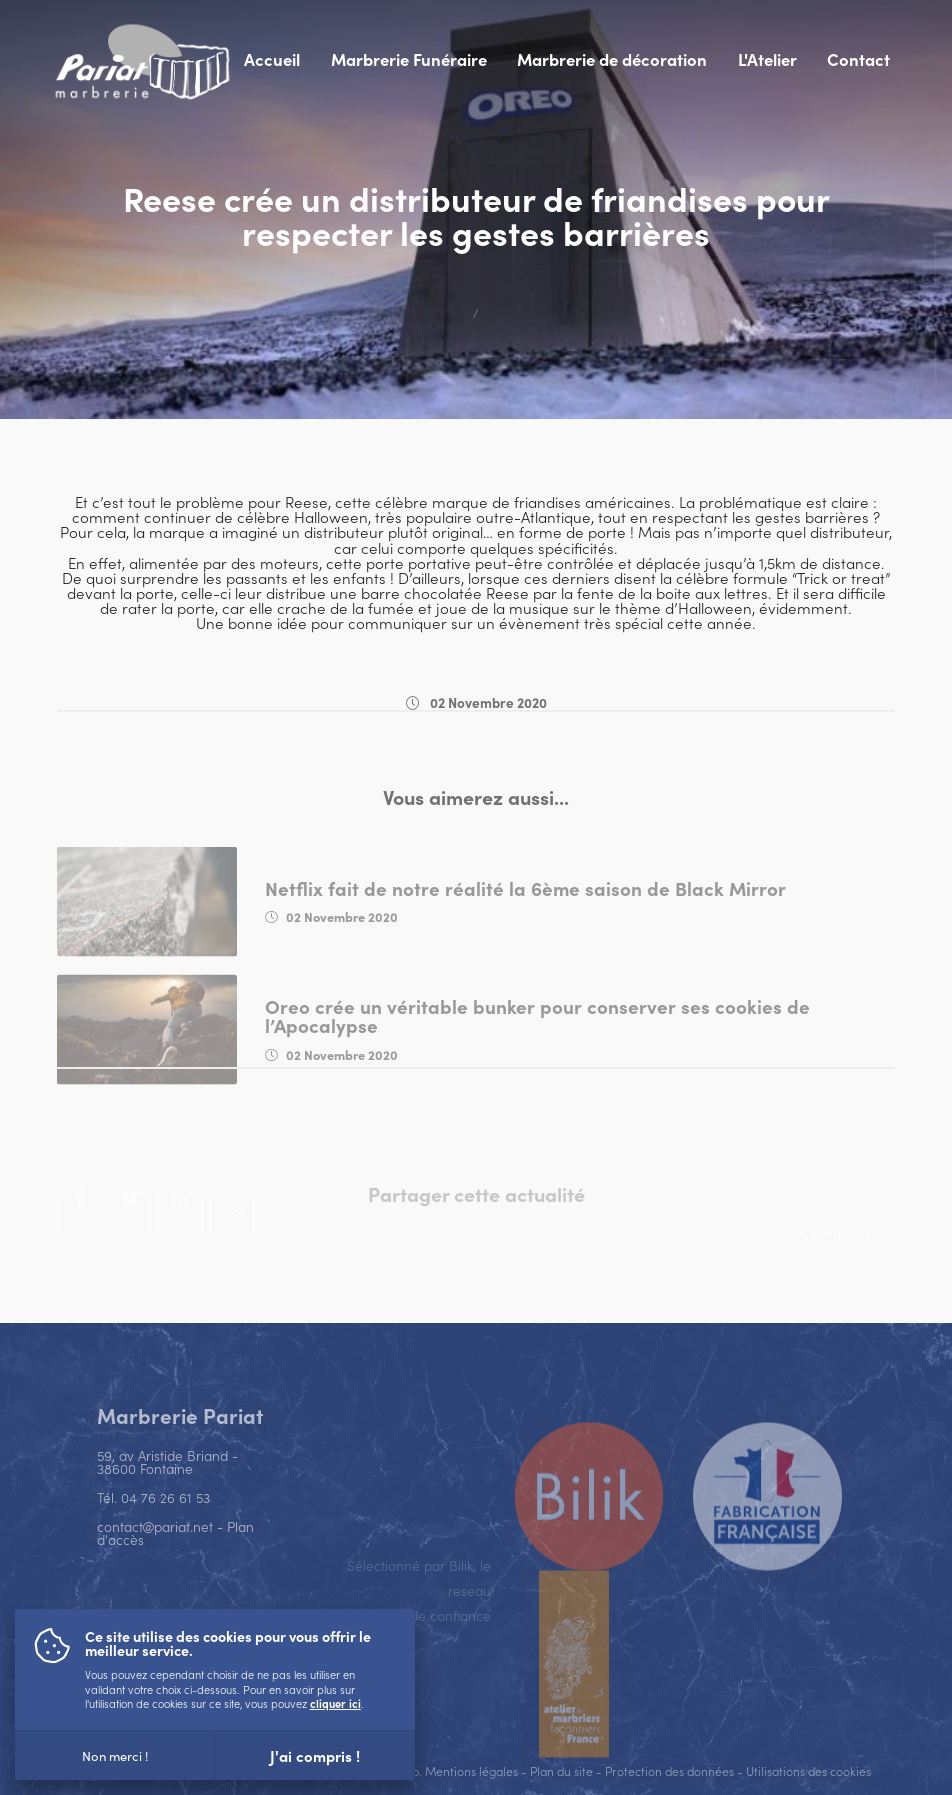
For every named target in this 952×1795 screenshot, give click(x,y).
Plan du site (561, 1770)
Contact (858, 59)
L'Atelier (767, 59)
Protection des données (669, 1770)
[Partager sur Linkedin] (181, 1240)
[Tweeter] (130, 1240)
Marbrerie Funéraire (409, 59)
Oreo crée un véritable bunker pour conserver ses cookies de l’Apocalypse (537, 1046)
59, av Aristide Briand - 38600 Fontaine (167, 1486)
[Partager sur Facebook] (79, 1240)
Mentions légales (471, 1770)
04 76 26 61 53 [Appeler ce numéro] (165, 1521)
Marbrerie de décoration (612, 59)
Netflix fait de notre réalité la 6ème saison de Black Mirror (525, 918)
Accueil (272, 59)
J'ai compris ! (315, 1755)
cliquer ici (335, 1703)
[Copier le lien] (232, 1239)
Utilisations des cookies (808, 1770)
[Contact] (834, 1264)
